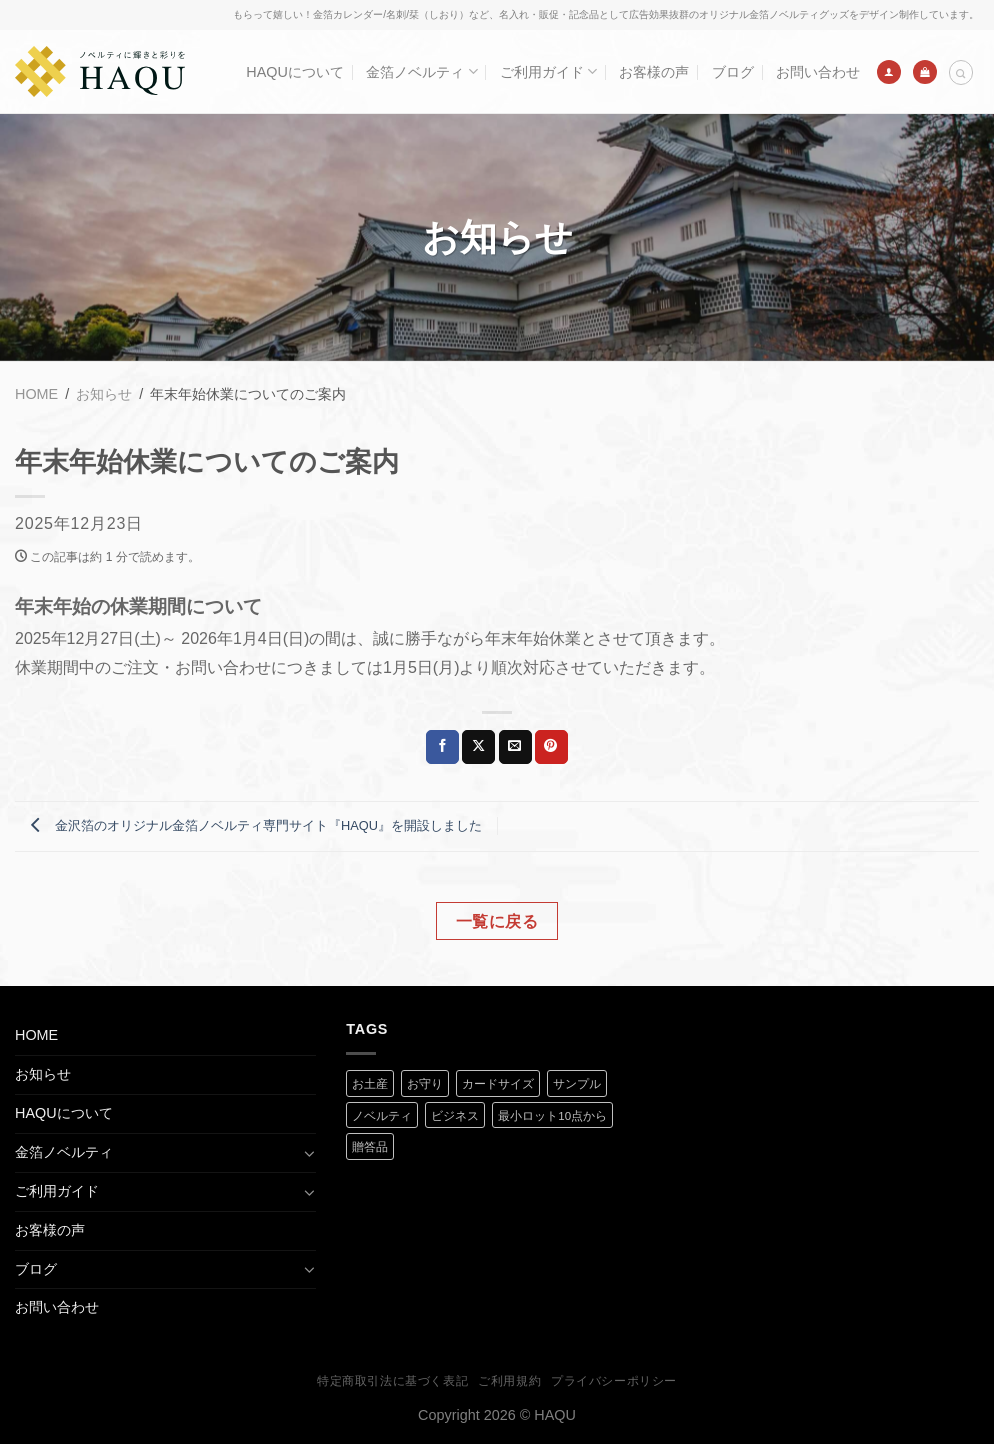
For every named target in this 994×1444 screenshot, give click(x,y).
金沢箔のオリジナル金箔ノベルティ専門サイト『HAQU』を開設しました (251, 825)
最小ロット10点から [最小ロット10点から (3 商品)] (552, 1116)
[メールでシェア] (515, 747)
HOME (36, 1035)
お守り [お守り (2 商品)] (425, 1084)
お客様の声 (654, 72)
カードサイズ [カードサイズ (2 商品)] (498, 1084)
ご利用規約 (509, 1381)
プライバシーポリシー (614, 1381)
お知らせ (43, 1074)
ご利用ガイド (548, 71)
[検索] (961, 72)
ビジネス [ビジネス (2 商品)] (455, 1116)
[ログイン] (889, 72)
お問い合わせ (818, 72)
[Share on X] (478, 747)
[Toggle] (309, 1153)
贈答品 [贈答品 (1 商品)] (370, 1147)
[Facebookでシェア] (442, 747)
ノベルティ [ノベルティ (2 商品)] (382, 1116)
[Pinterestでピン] (551, 747)
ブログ (733, 72)
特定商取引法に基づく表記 (392, 1381)
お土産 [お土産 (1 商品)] (370, 1084)
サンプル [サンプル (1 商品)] (577, 1084)
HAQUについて (295, 72)
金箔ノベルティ (421, 71)
